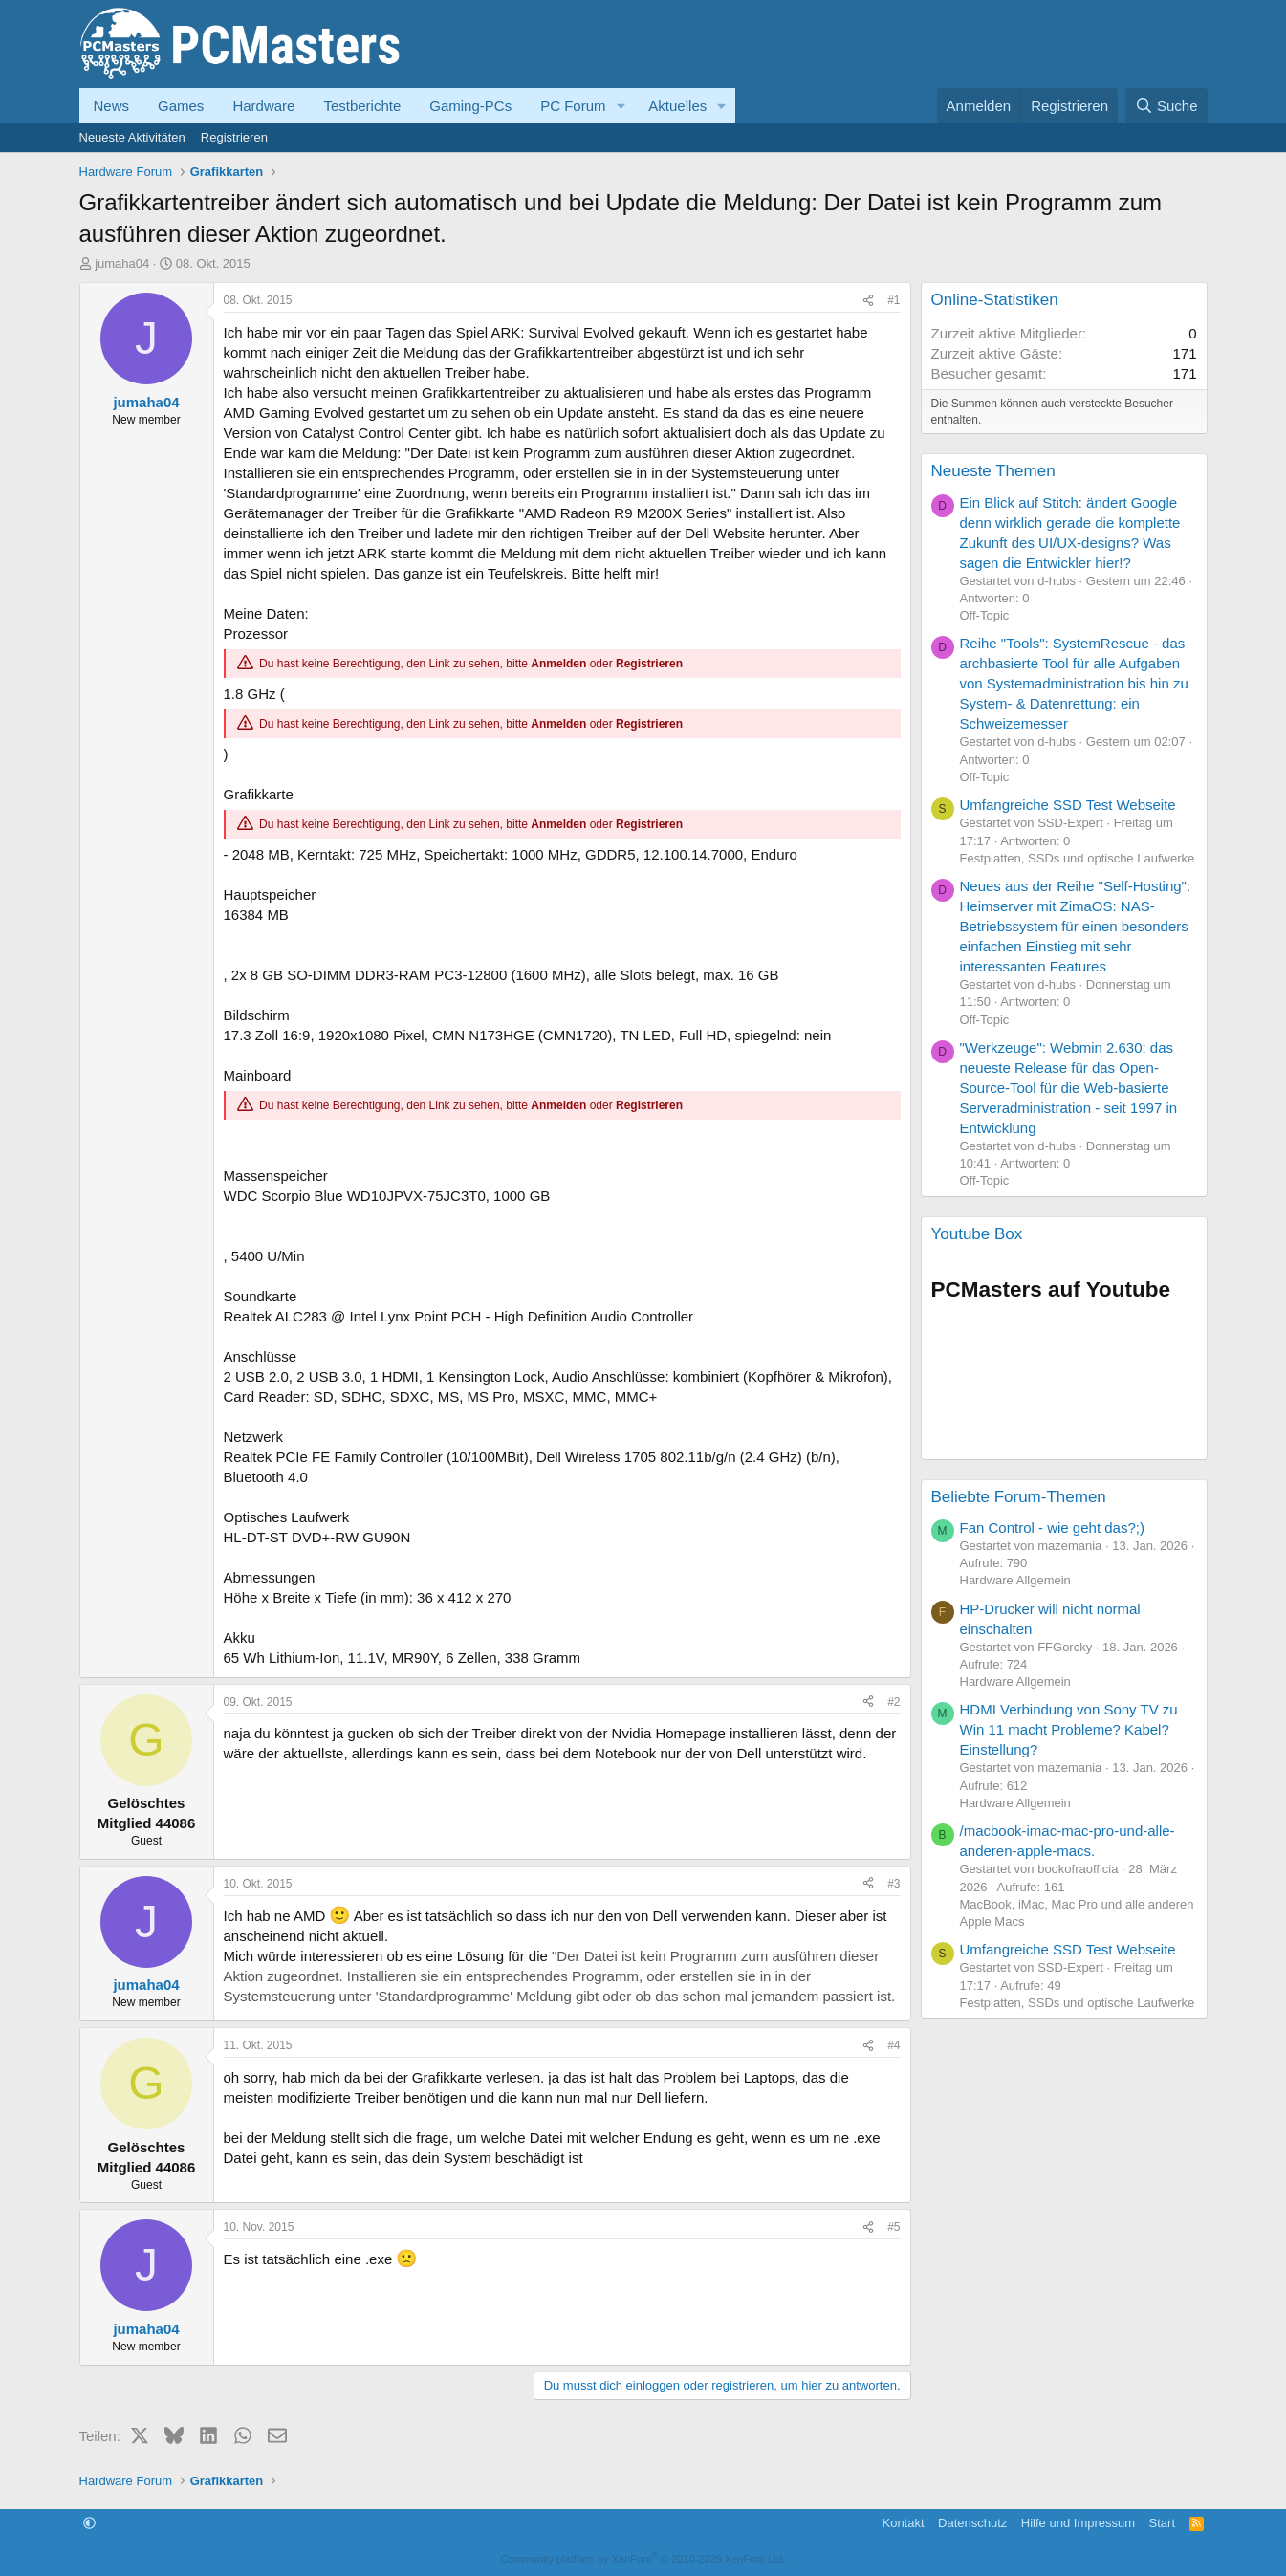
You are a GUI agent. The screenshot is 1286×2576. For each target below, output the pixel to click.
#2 (893, 1702)
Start (1162, 2523)
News (112, 106)
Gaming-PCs (470, 106)
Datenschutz (972, 2523)
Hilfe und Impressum (1078, 2523)
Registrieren (234, 137)
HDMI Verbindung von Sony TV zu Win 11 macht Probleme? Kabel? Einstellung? (1069, 1729)
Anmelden (558, 663)
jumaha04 (122, 263)
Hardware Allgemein (1015, 1580)
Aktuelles (677, 106)
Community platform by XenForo (643, 2559)
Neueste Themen (993, 471)
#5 (893, 2227)
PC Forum (572, 106)
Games (181, 106)
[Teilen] (868, 301)
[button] (620, 105)
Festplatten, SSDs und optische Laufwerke (1077, 858)
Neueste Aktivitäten (132, 137)
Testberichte (362, 106)
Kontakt (903, 2523)
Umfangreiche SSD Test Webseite (1068, 805)
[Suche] (1166, 105)
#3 (893, 1883)
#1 (893, 300)
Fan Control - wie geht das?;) (1052, 1527)
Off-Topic (985, 615)
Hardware (263, 106)
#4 (893, 2045)
